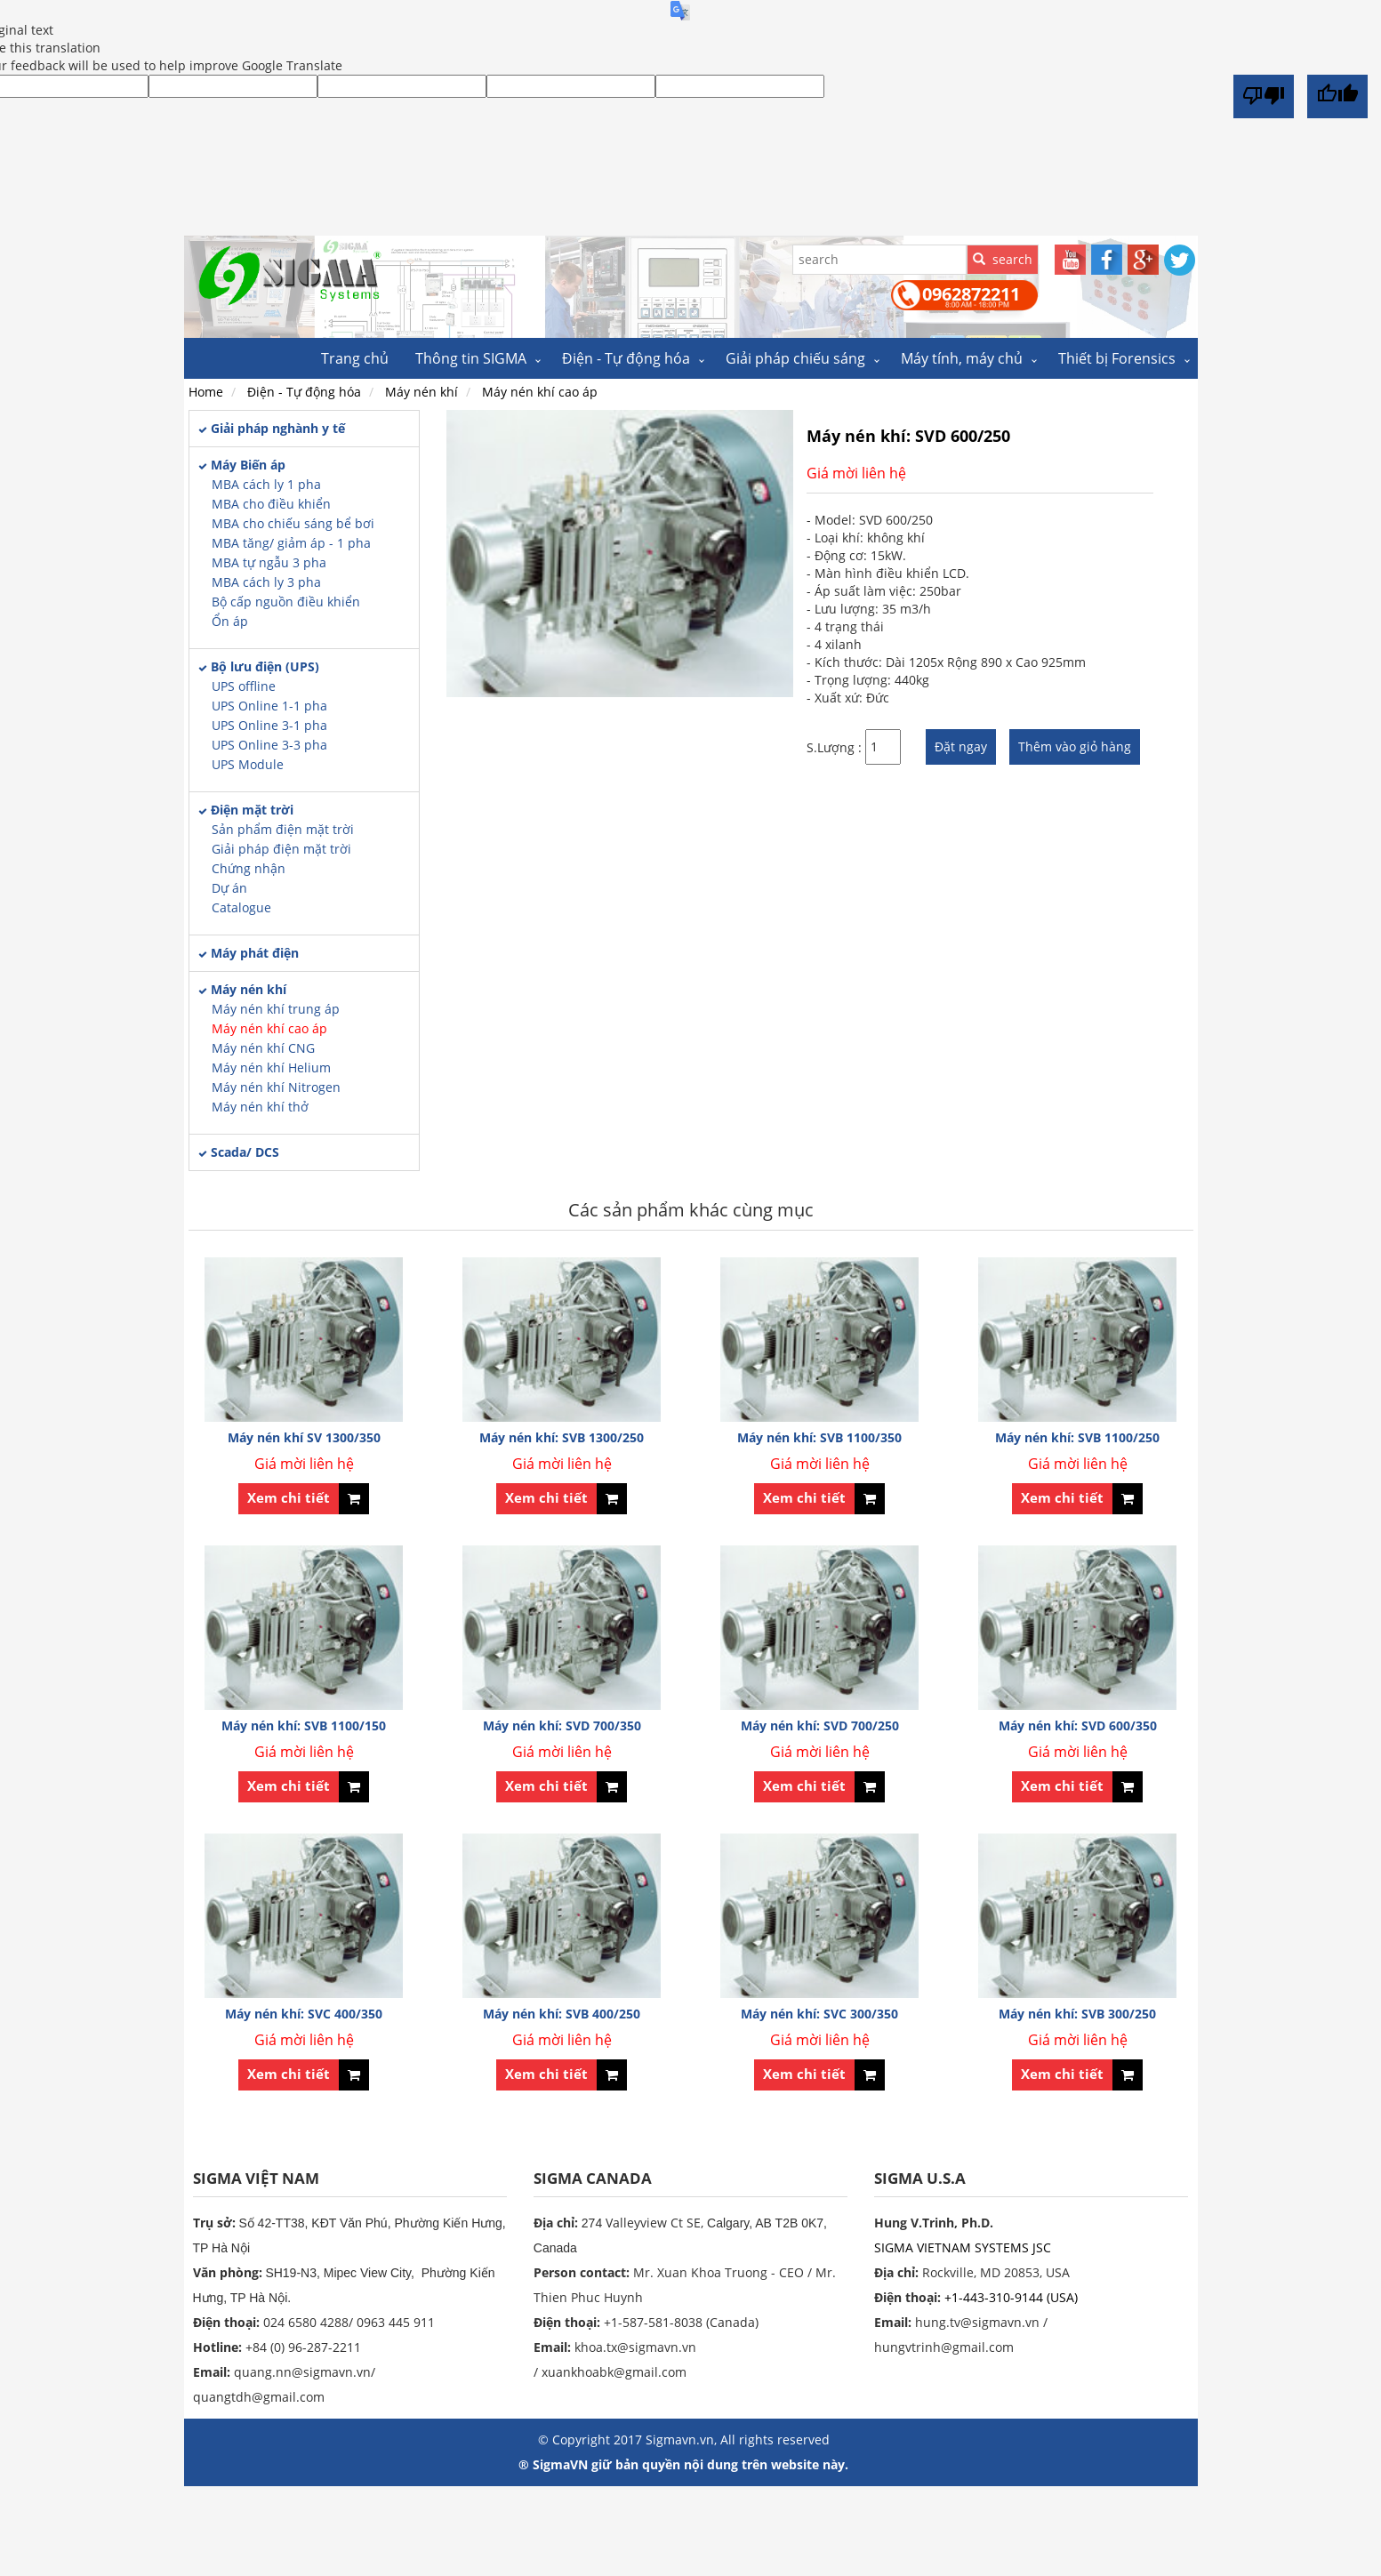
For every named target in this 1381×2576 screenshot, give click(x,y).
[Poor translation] (1263, 96)
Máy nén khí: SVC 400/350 (303, 2013)
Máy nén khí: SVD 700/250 (820, 1725)
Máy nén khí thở (260, 1106)
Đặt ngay (961, 746)
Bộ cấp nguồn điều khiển (286, 601)
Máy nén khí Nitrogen (276, 1087)
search (1002, 259)
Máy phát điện (255, 952)
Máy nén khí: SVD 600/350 (1078, 1725)
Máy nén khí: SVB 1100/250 (1077, 1437)
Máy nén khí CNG (263, 1047)
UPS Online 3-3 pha (269, 744)
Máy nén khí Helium (271, 1067)
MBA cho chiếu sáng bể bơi (293, 523)
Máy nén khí (248, 989)
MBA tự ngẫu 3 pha (269, 562)
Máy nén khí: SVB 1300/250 (561, 1437)
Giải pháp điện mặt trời (281, 848)
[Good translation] (1337, 96)
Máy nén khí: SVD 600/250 (908, 435)
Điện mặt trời (252, 809)
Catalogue (241, 907)
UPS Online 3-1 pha (269, 725)
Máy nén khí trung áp (276, 1008)
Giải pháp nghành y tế (278, 428)
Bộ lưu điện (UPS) (265, 666)
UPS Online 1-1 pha (269, 705)
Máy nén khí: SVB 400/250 (561, 2013)
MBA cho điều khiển (271, 503)
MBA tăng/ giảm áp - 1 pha (291, 542)
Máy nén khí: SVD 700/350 (562, 1725)
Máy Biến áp (248, 464)
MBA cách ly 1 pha (266, 484)
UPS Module (248, 764)
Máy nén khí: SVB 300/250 (1077, 2013)
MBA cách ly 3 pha (266, 582)
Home (206, 391)
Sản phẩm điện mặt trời (283, 829)
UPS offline (244, 686)
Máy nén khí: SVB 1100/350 (819, 1437)
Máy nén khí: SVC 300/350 (819, 2013)
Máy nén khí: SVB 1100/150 (303, 1725)
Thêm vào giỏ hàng (1074, 746)
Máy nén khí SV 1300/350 (304, 1437)
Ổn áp (230, 621)
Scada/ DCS (245, 1152)
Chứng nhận (248, 868)
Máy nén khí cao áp (269, 1028)
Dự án (229, 887)
